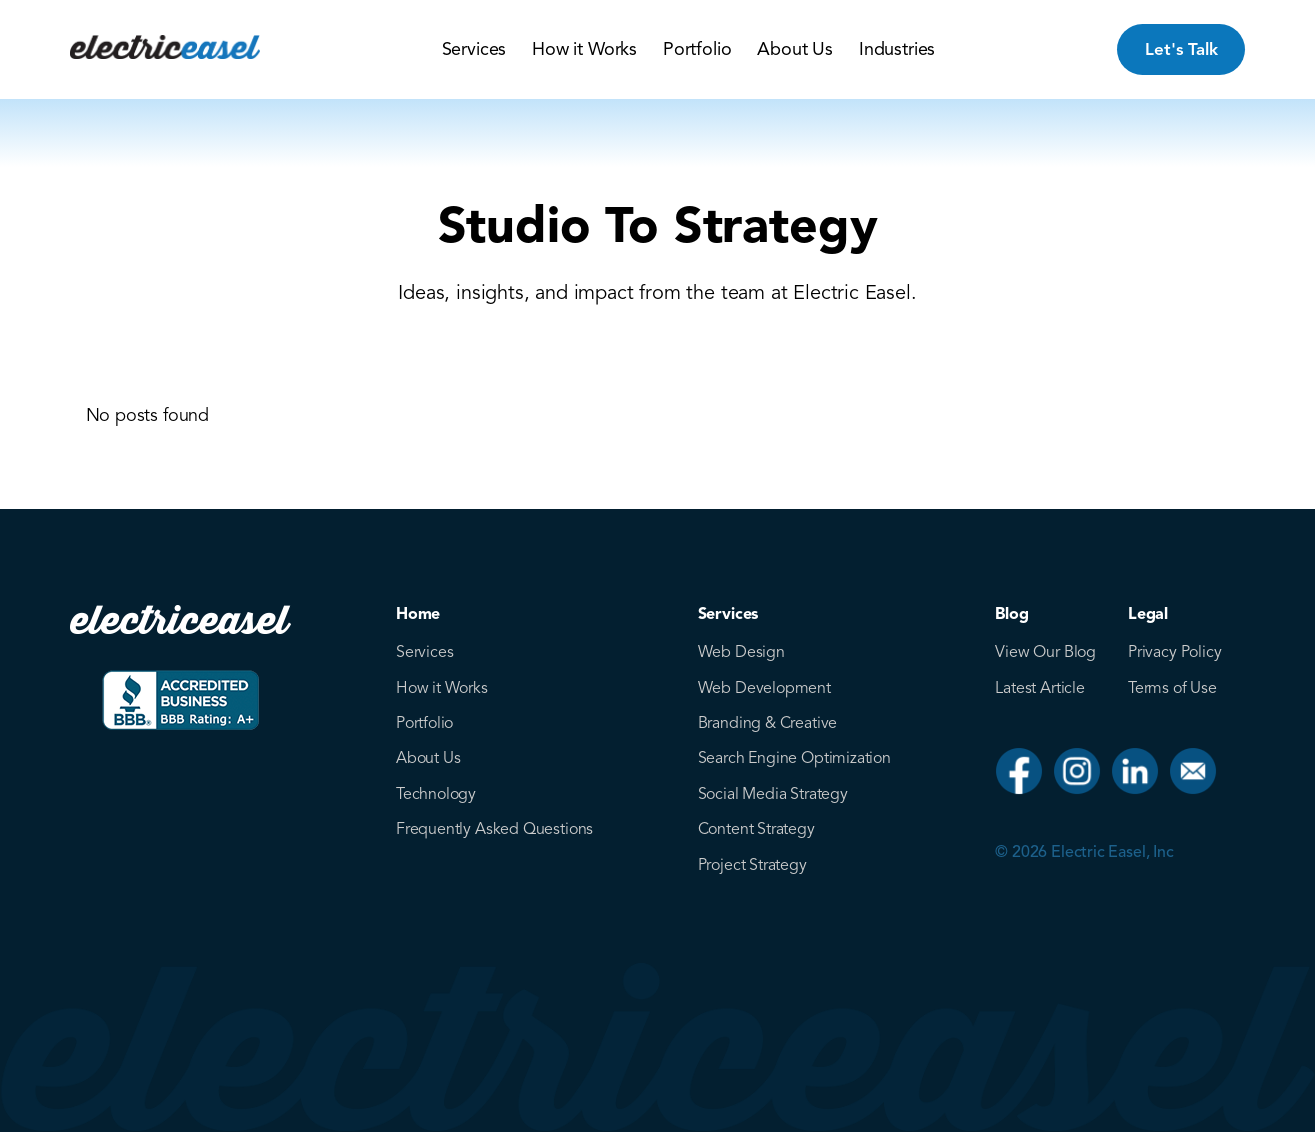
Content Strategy (756, 829)
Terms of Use (1172, 688)
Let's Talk (1181, 49)
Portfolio (697, 49)
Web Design (741, 652)
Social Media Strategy (773, 794)
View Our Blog (1045, 652)
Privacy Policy (1174, 652)
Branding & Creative (768, 723)
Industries (897, 49)
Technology (436, 794)
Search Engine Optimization (794, 758)
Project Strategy (752, 865)
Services (474, 49)
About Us (795, 49)
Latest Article (1039, 688)
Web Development (764, 688)
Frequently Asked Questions (494, 829)
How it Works (584, 49)
